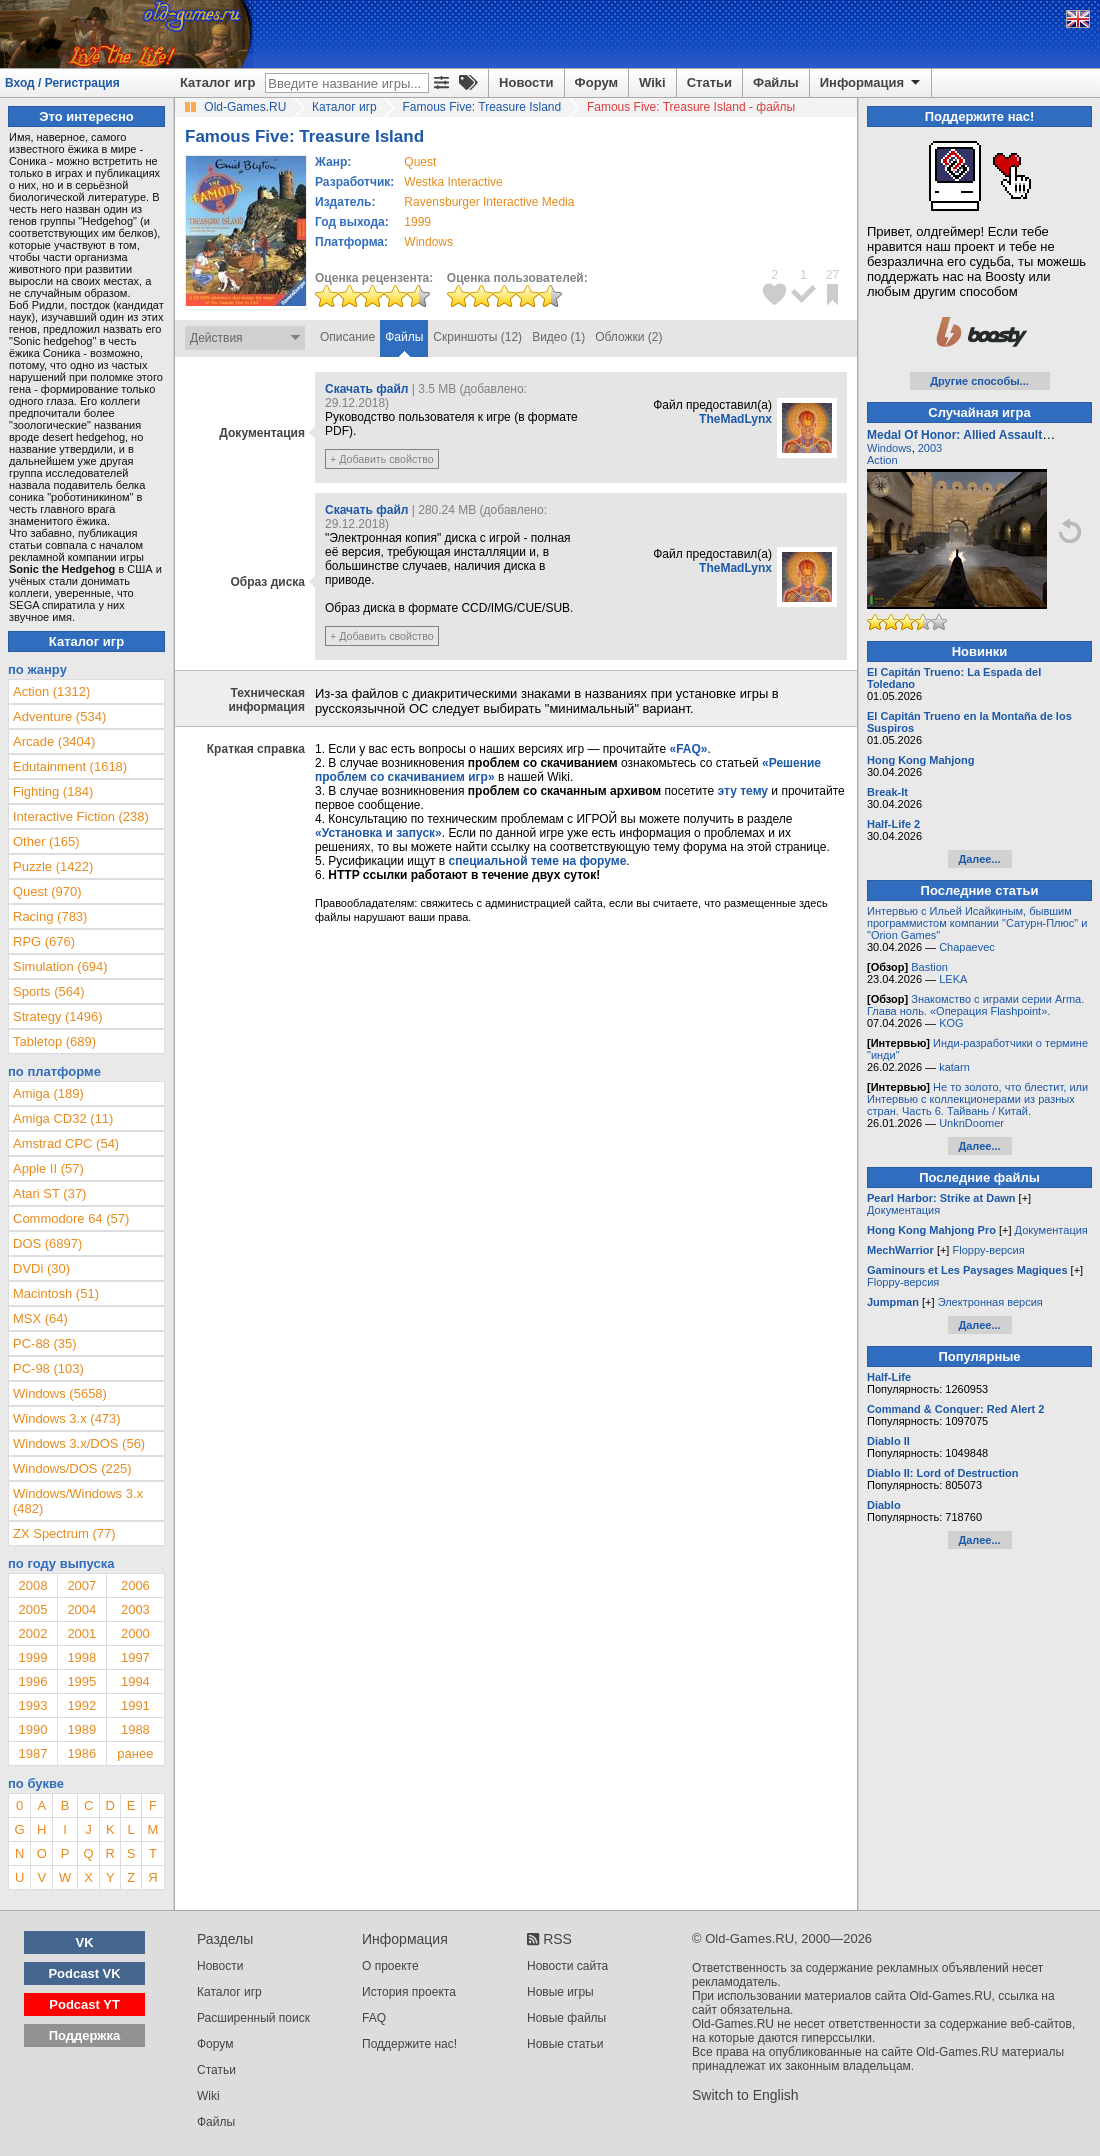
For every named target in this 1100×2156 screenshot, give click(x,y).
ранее (135, 1753)
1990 (32, 1729)
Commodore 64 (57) (71, 1218)
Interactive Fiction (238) (81, 816)
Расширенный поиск (253, 2018)
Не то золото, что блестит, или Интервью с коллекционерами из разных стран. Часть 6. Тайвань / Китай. (977, 1099)
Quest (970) (47, 891)
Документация (903, 1210)
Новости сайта (567, 1966)
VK (85, 1942)
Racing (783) (50, 916)
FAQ (374, 2018)
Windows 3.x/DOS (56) (79, 1443)
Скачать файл (366, 389)
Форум (596, 82)
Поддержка (85, 2035)
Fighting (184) (53, 791)
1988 (135, 1729)
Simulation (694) (60, 966)
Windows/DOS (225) (72, 1468)
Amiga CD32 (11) (63, 1118)
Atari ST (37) (49, 1193)
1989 (81, 1729)
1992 (81, 1705)
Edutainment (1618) (70, 766)
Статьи (709, 82)
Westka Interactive (453, 182)
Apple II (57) (48, 1168)
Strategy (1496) (58, 1016)
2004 (81, 1609)
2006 (135, 1585)
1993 (32, 1705)
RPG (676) (44, 941)
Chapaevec (967, 947)
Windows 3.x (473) (67, 1418)
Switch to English (745, 2095)
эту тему (743, 791)
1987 (32, 1753)
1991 (135, 1705)
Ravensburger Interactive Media (489, 202)
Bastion (929, 967)
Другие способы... (979, 381)
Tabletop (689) (54, 1041)
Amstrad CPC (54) (66, 1143)
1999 (417, 222)
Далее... (979, 859)
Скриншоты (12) (477, 337)
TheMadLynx (735, 419)
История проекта (409, 1992)
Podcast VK (84, 1973)
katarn (954, 1067)
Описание (347, 337)
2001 (81, 1633)
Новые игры (560, 1992)
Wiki (652, 82)
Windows (889, 448)
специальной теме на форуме (538, 861)
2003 (135, 1609)
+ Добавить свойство (382, 459)
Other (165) (46, 841)
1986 (81, 1753)
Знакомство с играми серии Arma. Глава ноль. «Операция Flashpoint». (975, 1005)
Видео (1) (558, 337)
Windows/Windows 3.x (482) (78, 1501)
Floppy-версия (988, 1250)
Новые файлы (566, 2018)
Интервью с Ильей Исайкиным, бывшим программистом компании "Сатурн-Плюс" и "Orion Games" (977, 923)
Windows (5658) (60, 1393)
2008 (32, 1585)
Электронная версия (990, 1302)
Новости (526, 82)
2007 (81, 1585)
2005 (32, 1609)
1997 (135, 1657)
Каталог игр (217, 82)
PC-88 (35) (45, 1343)
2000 (135, 1633)
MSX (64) (40, 1318)
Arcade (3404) (54, 741)
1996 (32, 1681)
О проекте (390, 1966)
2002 (32, 1633)
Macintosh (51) (56, 1293)
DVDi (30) (41, 1268)
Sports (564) (49, 991)
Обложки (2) (628, 337)
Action (882, 460)
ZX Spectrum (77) (64, 1533)
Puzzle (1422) (53, 866)
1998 (81, 1657)
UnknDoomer (971, 1123)
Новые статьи (565, 2044)
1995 (81, 1681)
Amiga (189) (48, 1093)
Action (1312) (51, 691)
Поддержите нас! (409, 2044)
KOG (951, 1023)
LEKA (953, 979)
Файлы (776, 82)
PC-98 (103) (48, 1368)
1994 (135, 1681)
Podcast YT (84, 2004)
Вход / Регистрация (62, 83)
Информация (871, 83)
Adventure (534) (59, 716)
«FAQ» (688, 749)
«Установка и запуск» (378, 833)
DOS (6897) (47, 1243)
